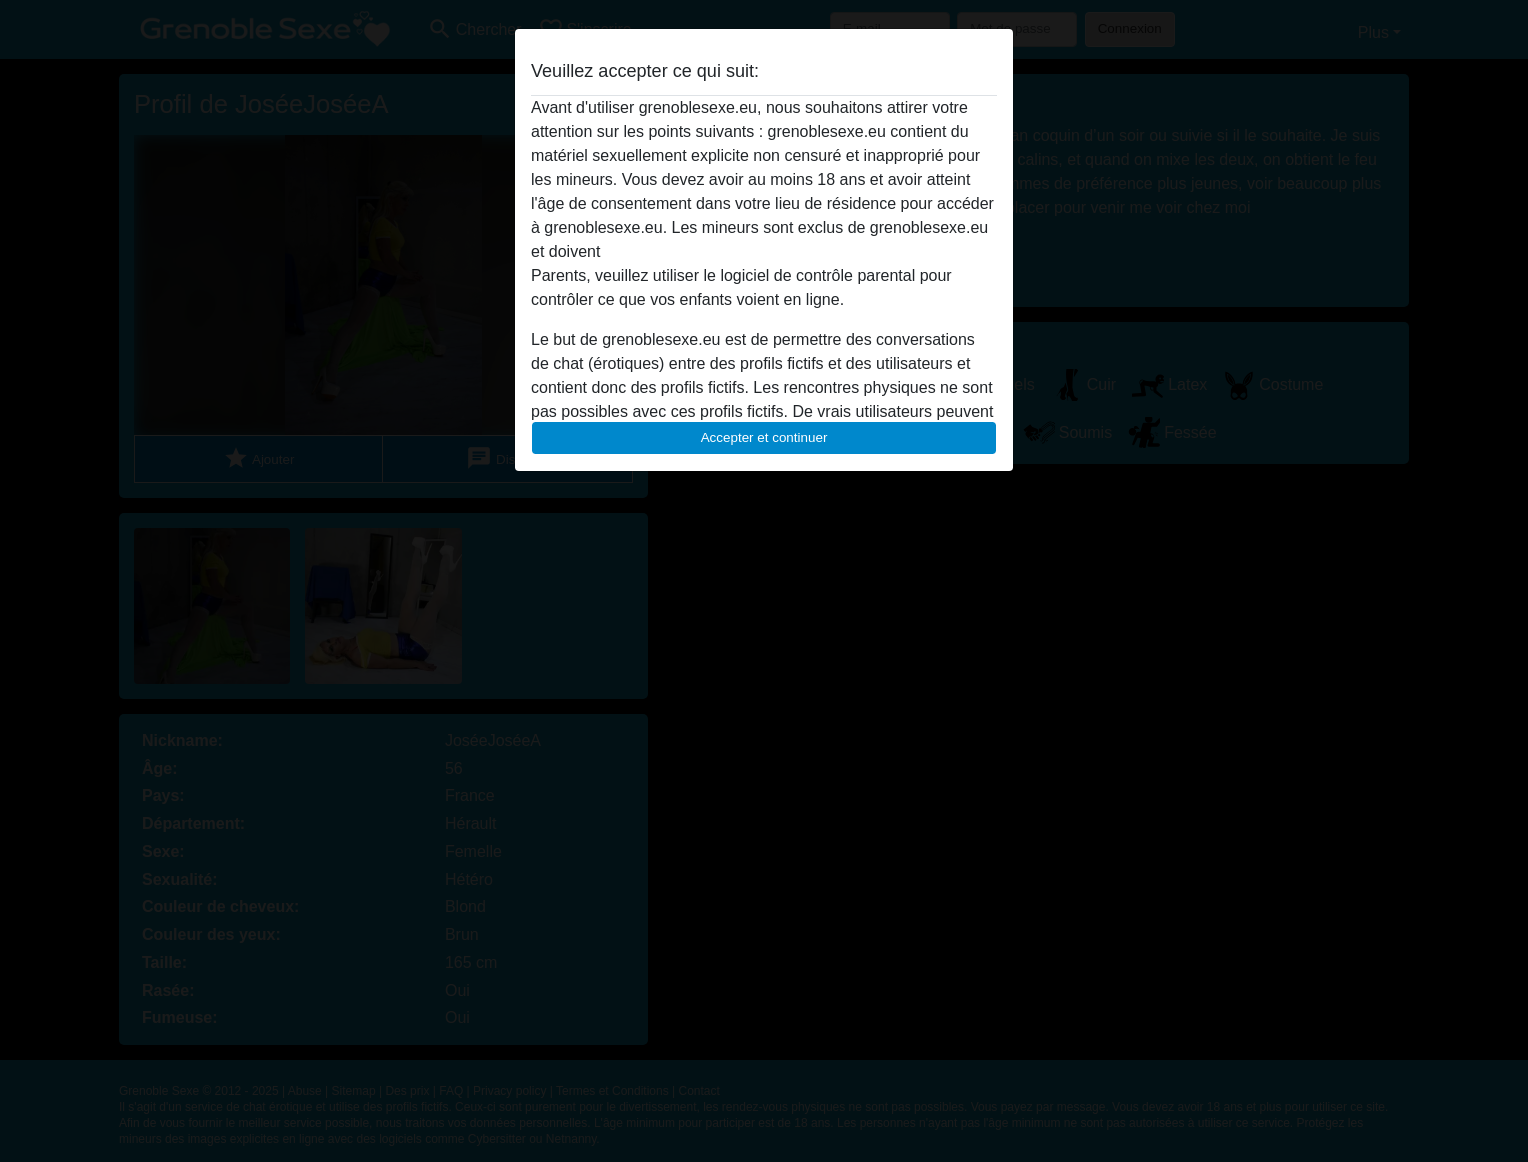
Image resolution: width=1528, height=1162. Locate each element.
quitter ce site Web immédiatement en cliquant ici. (781, 251)
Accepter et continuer (764, 437)
